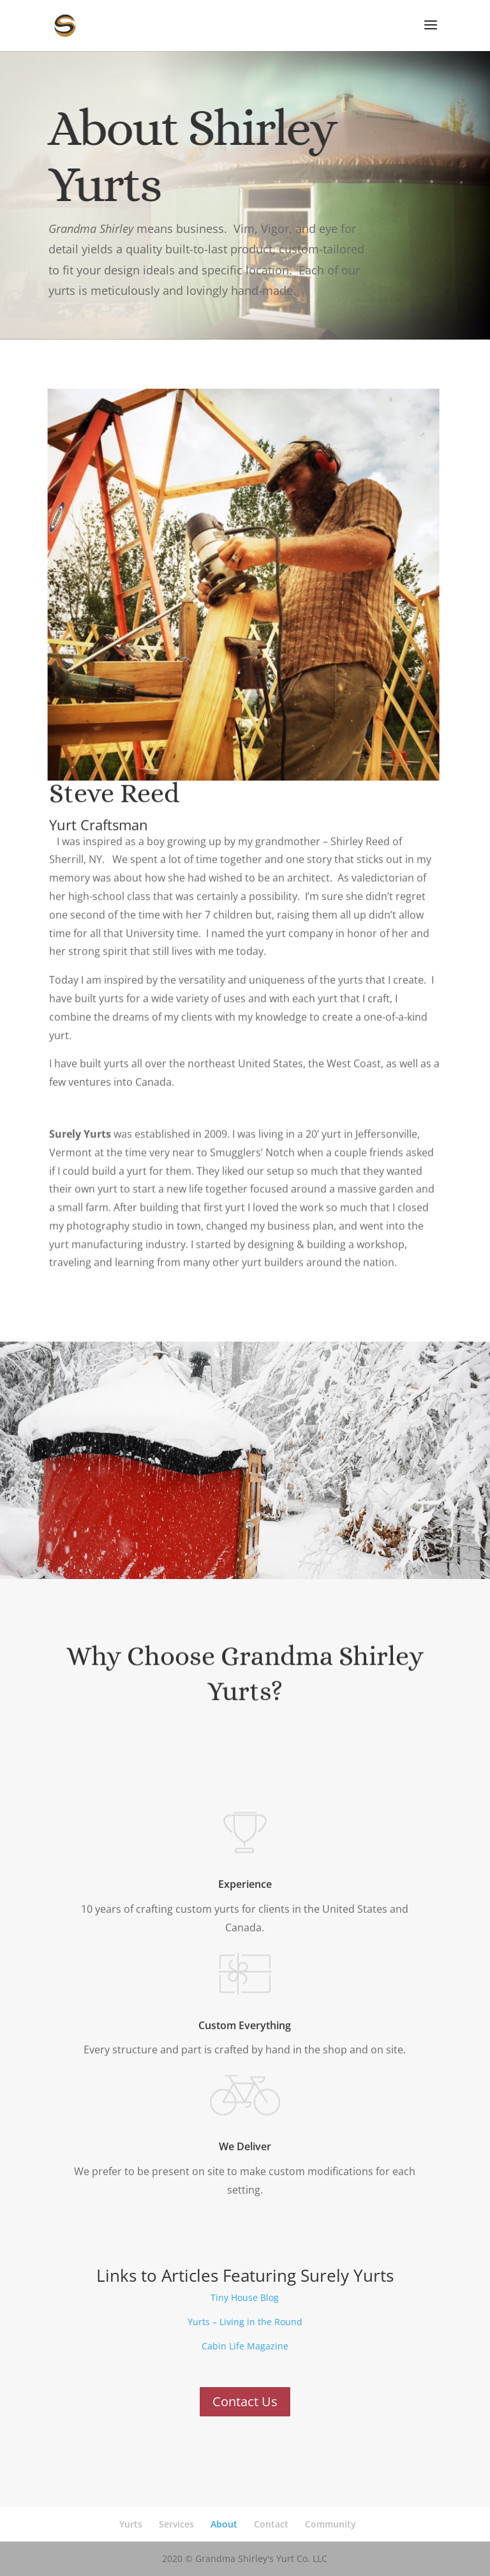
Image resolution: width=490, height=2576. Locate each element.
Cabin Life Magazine (245, 2346)
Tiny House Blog (245, 2297)
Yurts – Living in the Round (245, 2322)
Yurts (130, 2524)
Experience (245, 1871)
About (224, 2524)
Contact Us (245, 2401)
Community (330, 2524)
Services (176, 2524)
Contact (271, 2524)
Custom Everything (244, 2014)
